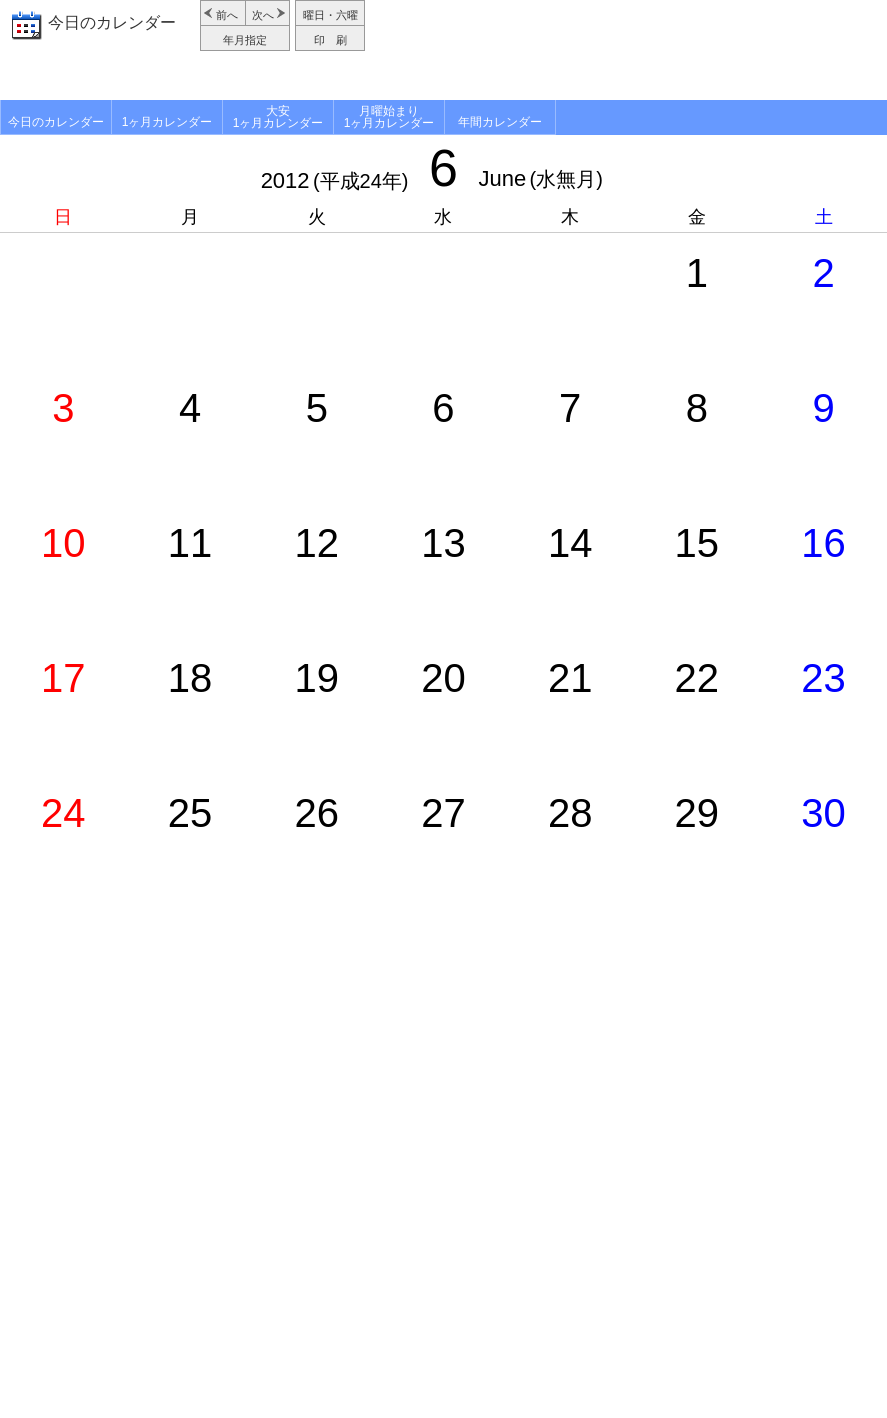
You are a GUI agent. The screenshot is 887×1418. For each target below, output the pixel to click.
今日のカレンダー (112, 22)
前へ (227, 15)
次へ (263, 15)
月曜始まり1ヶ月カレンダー (389, 117)
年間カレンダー (500, 122)
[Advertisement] (628, 50)
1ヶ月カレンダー (167, 122)
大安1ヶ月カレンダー (278, 117)
